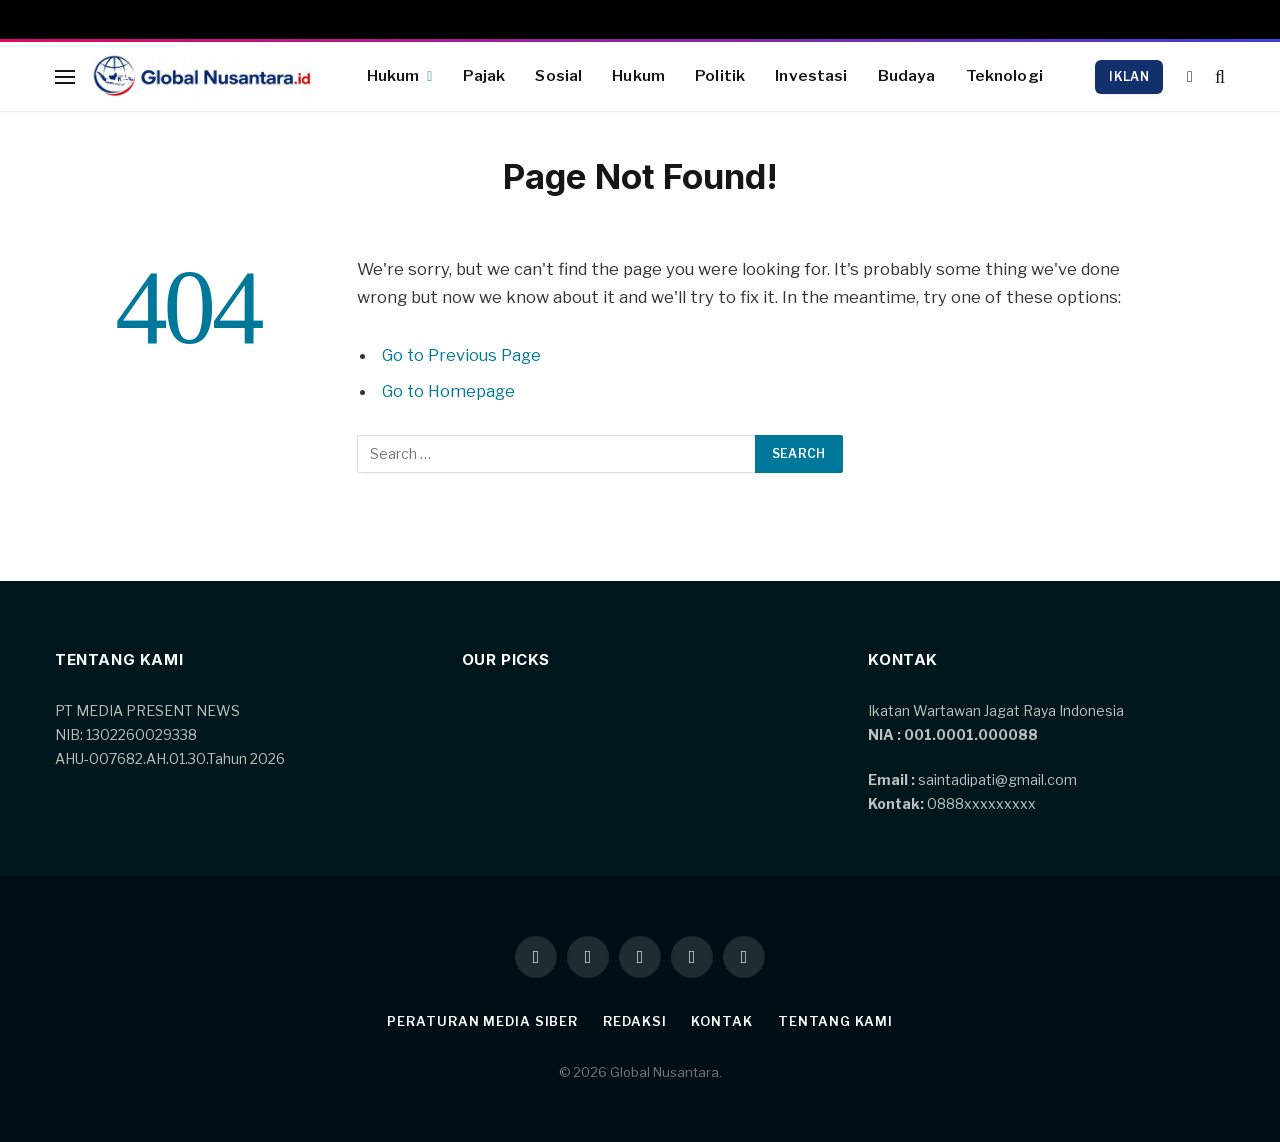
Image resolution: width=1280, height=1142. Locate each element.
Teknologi (1004, 75)
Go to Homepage (449, 391)
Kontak (722, 1021)
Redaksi (634, 1021)
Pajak (484, 75)
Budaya (907, 75)
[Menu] (65, 76)
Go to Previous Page (462, 355)
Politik (720, 75)
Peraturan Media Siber (482, 1021)
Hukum (393, 75)
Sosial (558, 75)
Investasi (811, 75)
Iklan (1129, 76)
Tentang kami (835, 1021)
